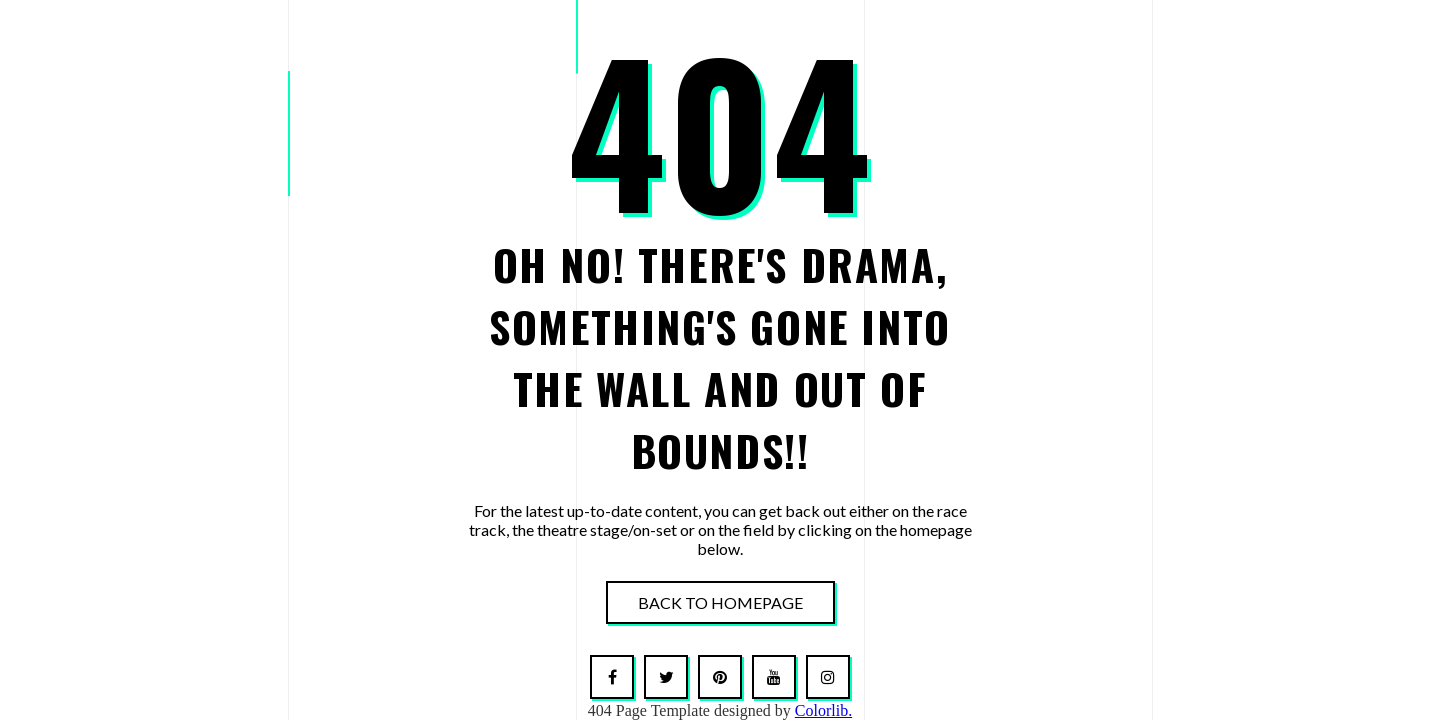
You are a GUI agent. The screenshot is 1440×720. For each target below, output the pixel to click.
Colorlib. (823, 710)
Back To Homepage (720, 602)
